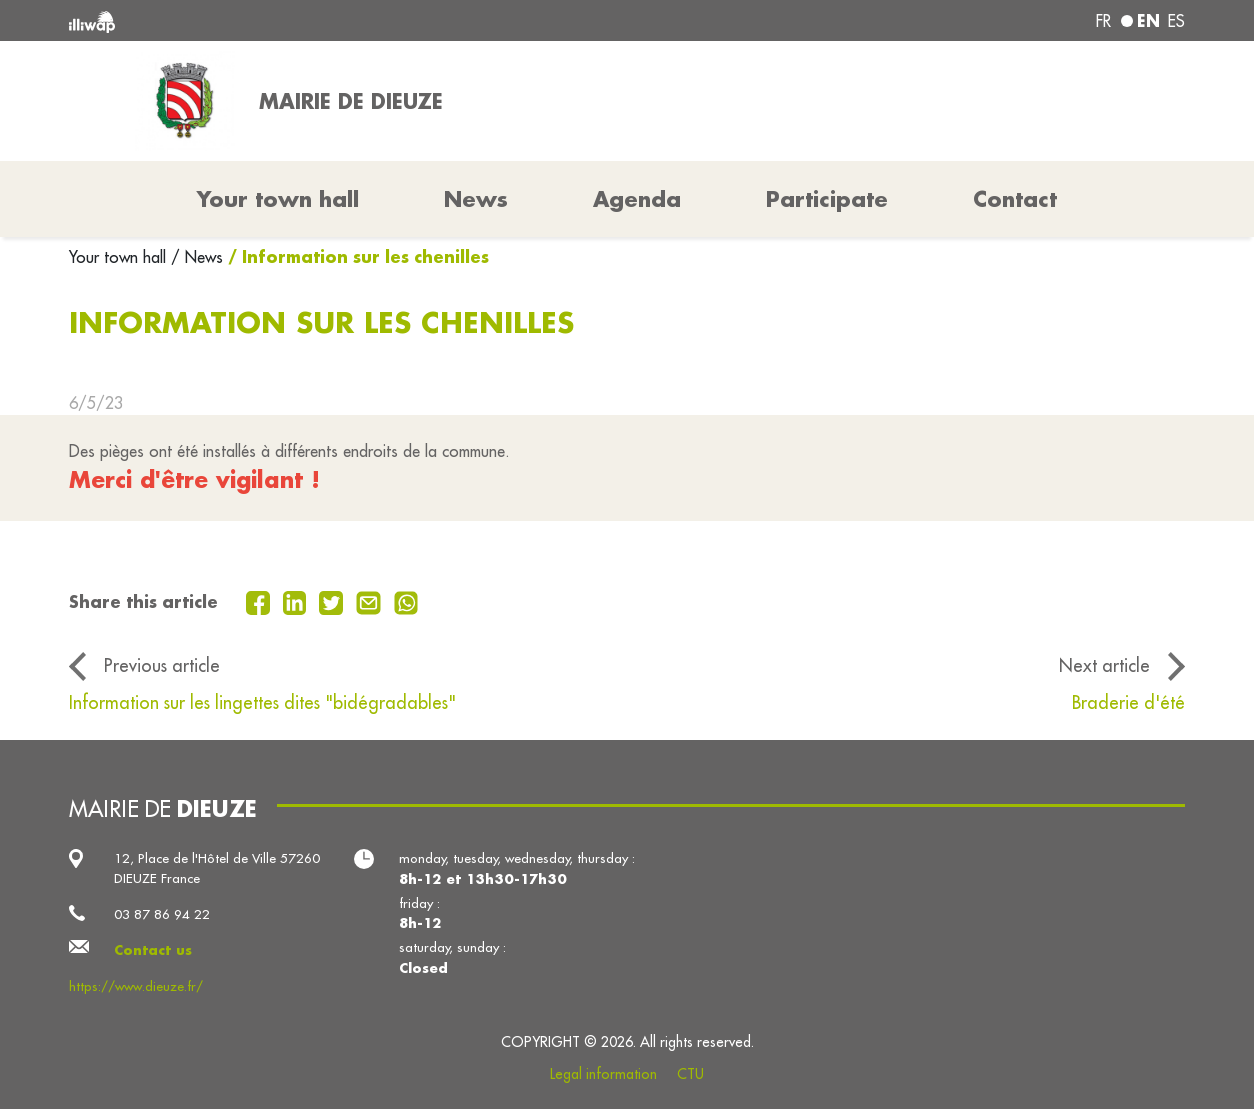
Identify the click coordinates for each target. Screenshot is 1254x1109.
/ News (197, 257)
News (476, 199)
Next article (1104, 665)
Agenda (637, 199)
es (1176, 21)
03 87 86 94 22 (162, 914)
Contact (1015, 199)
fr (1103, 21)
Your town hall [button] (278, 199)
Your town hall (120, 257)
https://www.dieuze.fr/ (136, 986)
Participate (827, 199)
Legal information (603, 1074)
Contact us (153, 949)
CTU (690, 1074)
